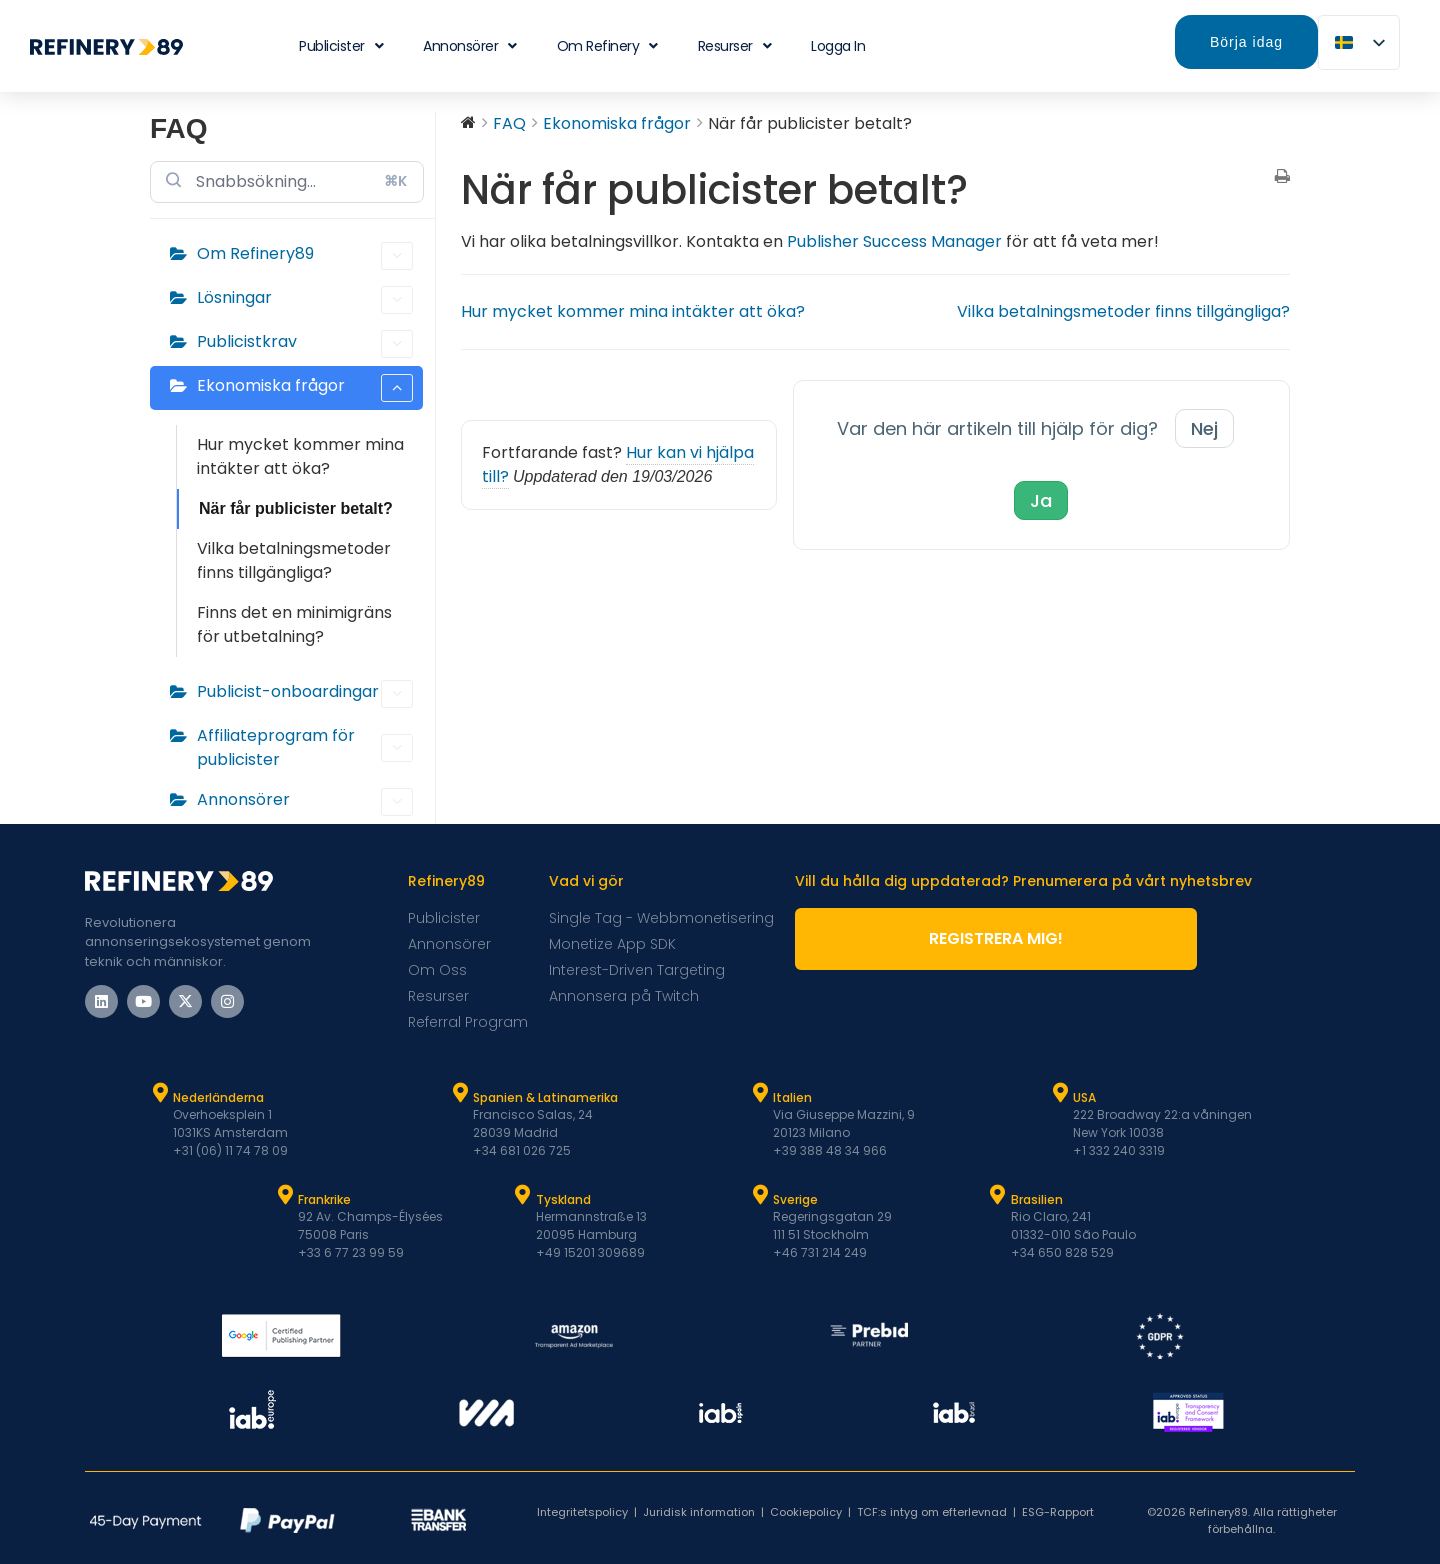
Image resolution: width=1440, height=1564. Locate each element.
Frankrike (324, 1199)
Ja (1041, 500)
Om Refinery (607, 46)
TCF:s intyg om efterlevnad (932, 1512)
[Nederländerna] (160, 1093)
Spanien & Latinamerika (545, 1097)
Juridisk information (699, 1512)
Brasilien (1037, 1199)
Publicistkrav (305, 344)
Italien (792, 1097)
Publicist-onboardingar (305, 694)
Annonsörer (470, 46)
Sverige (795, 1199)
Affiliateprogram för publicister (305, 747)
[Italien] (760, 1093)
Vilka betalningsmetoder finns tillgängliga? (294, 560)
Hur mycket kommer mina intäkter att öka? (300, 456)
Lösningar (305, 300)
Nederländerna (218, 1097)
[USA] (1060, 1093)
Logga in (838, 46)
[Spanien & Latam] (460, 1093)
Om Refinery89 (305, 256)
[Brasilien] (998, 1195)
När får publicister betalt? (296, 508)
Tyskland (563, 1199)
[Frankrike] (285, 1195)
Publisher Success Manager (894, 241)
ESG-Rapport (1058, 1512)
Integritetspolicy (582, 1512)
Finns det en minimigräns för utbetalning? (294, 624)
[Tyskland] (523, 1195)
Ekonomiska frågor (305, 388)
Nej (1204, 428)
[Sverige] (760, 1195)
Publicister (341, 46)
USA (1084, 1097)
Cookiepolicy (806, 1512)
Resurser (735, 46)
